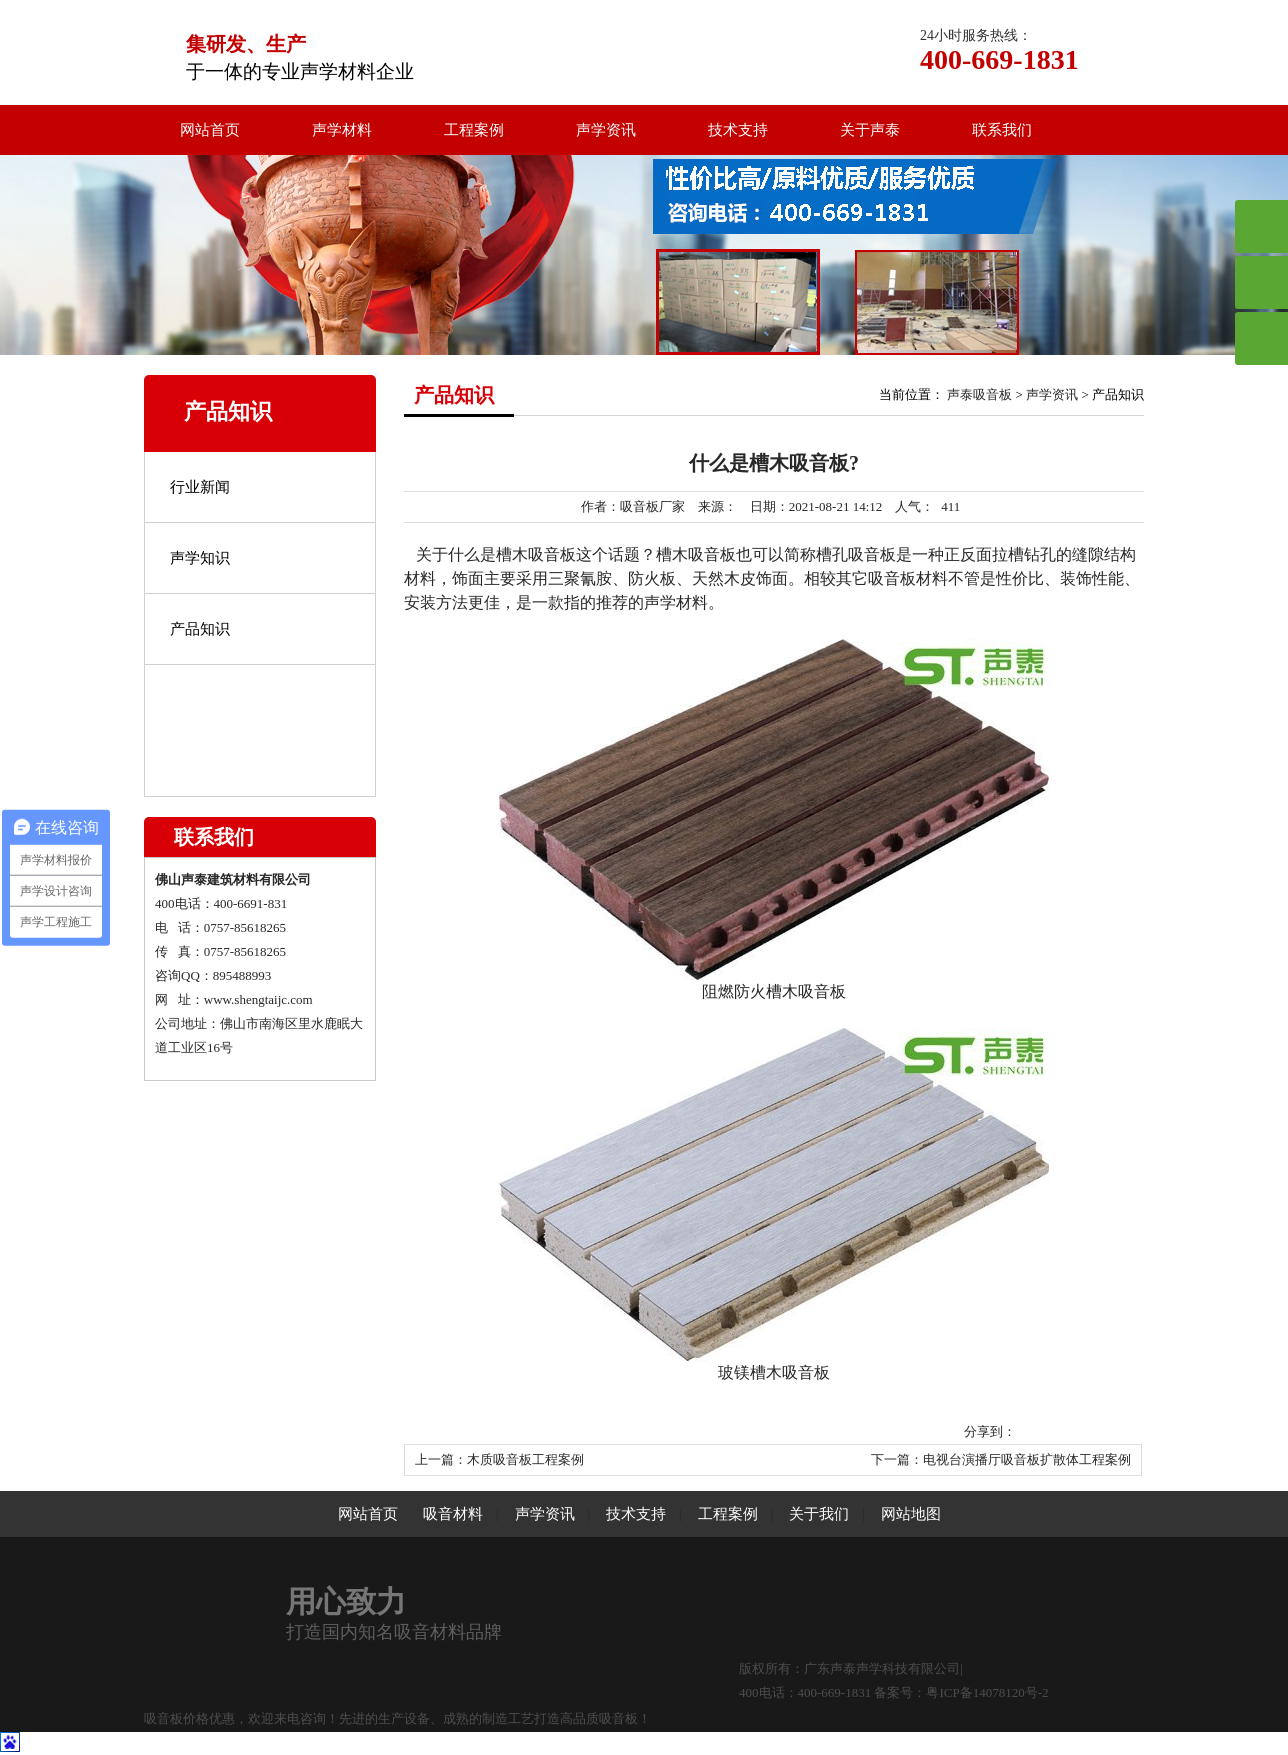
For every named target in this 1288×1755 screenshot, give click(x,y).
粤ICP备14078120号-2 (987, 1692)
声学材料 (342, 130)
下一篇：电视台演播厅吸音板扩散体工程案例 (1001, 1459)
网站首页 (210, 130)
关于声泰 (870, 130)
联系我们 (1002, 130)
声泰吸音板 (979, 394)
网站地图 (911, 1514)
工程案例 (474, 130)
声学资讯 (606, 130)
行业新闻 (200, 487)
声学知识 (200, 558)
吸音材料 (453, 1514)
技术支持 (738, 130)
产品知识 (200, 629)
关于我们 (819, 1514)
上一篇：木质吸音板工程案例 (499, 1459)
